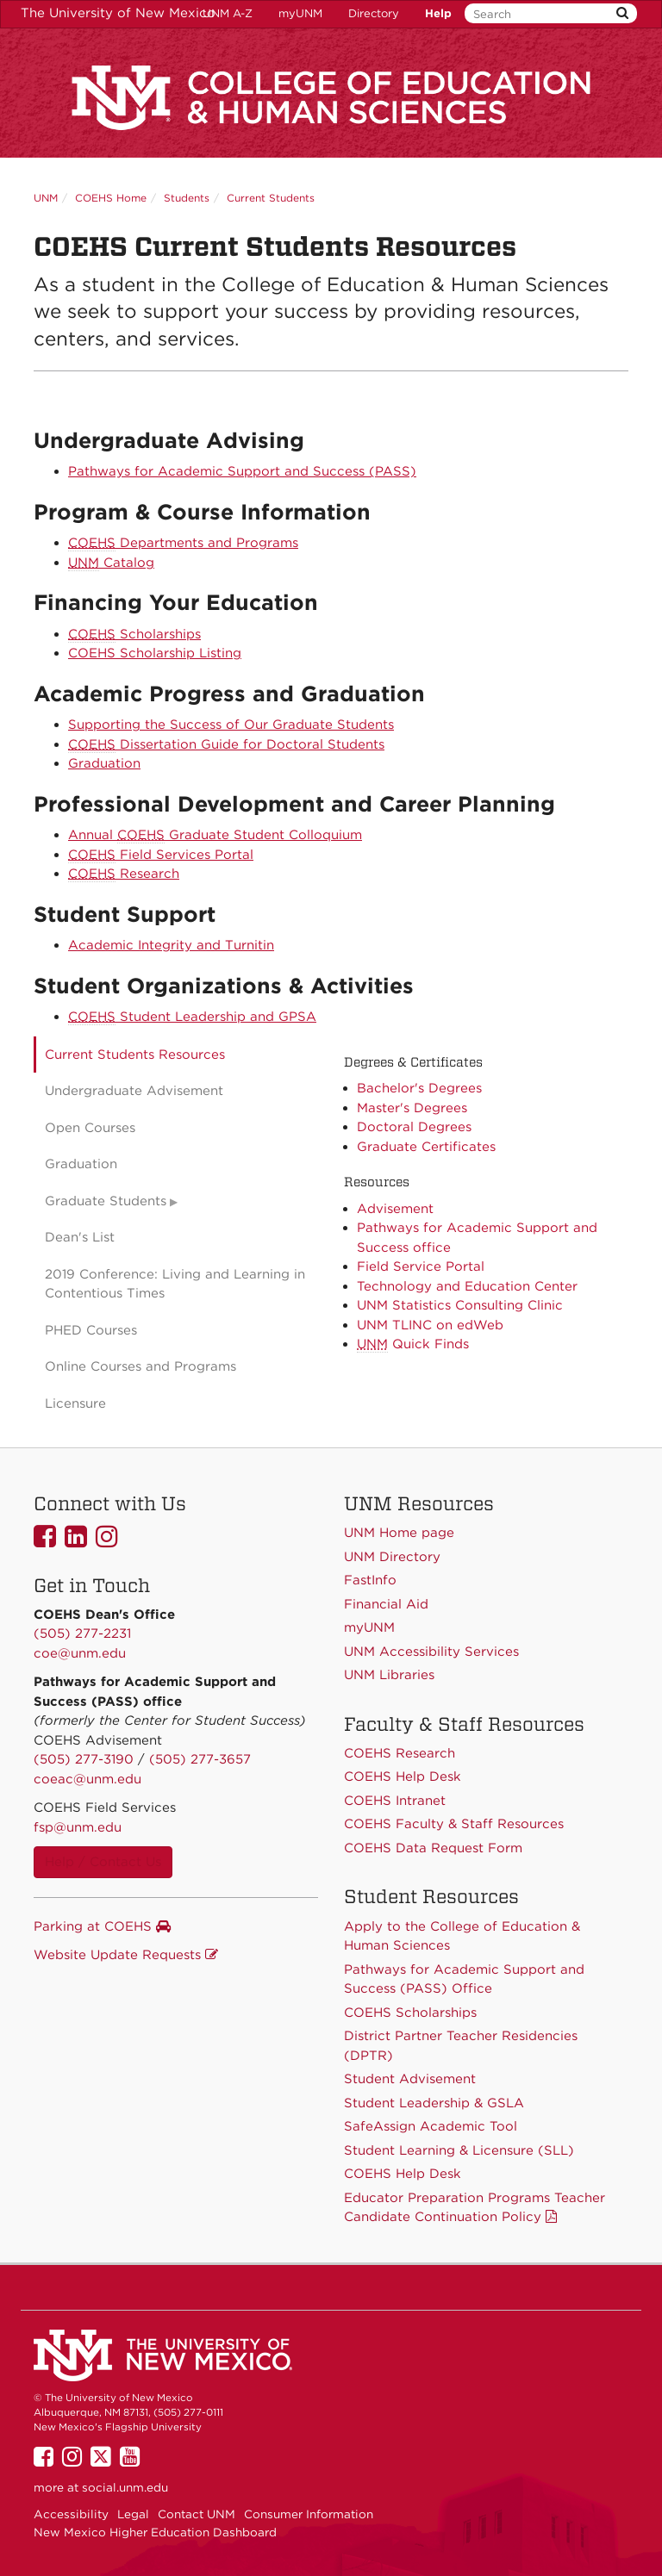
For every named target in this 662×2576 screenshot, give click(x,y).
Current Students (271, 197)
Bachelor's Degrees (419, 1088)
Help (438, 13)
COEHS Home (111, 197)
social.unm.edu (125, 2487)
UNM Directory (392, 1557)
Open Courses (90, 1128)
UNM (46, 197)
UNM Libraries (389, 1675)
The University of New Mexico (118, 13)
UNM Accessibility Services (431, 1651)
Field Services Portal (160, 855)
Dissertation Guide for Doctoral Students (226, 745)
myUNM (300, 13)
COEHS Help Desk (402, 2173)
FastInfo (370, 1580)
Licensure (75, 1403)
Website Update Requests (126, 1955)
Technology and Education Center (467, 1286)
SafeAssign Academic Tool (430, 2126)
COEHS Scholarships (410, 2012)
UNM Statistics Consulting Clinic (460, 1305)
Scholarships (134, 634)
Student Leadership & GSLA (434, 2103)
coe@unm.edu (80, 1653)
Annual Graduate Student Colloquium (215, 835)
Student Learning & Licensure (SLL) (459, 2150)
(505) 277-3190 (84, 1759)
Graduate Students (105, 1201)
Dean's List (80, 1237)
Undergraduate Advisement (134, 1090)
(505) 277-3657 (200, 1759)
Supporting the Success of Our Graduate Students (231, 724)
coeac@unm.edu (87, 1779)
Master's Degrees (412, 1108)
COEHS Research (399, 1753)
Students (186, 197)
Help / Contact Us (103, 1862)
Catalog (111, 563)
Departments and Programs (183, 543)
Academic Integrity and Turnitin (171, 945)
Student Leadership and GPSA (192, 1017)
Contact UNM (196, 2514)
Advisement (395, 1208)
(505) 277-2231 (82, 1633)
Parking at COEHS (102, 1926)
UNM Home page (399, 1532)
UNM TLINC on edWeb (430, 1325)
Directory (373, 13)
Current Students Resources (135, 1054)
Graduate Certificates (426, 1146)
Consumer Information (308, 2514)
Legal (133, 2514)
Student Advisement (410, 2079)
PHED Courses (91, 1330)
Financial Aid (386, 1604)
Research (123, 874)
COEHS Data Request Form (433, 1848)
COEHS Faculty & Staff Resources (454, 1824)
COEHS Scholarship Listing (154, 653)
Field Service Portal (420, 1266)
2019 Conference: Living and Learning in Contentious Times (175, 1284)
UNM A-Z (228, 13)
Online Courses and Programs (140, 1366)
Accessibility (71, 2514)
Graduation (104, 763)
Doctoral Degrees (414, 1127)
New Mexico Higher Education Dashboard (155, 2532)
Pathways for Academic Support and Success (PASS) (242, 471)
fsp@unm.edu (78, 1827)
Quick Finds (413, 1344)
